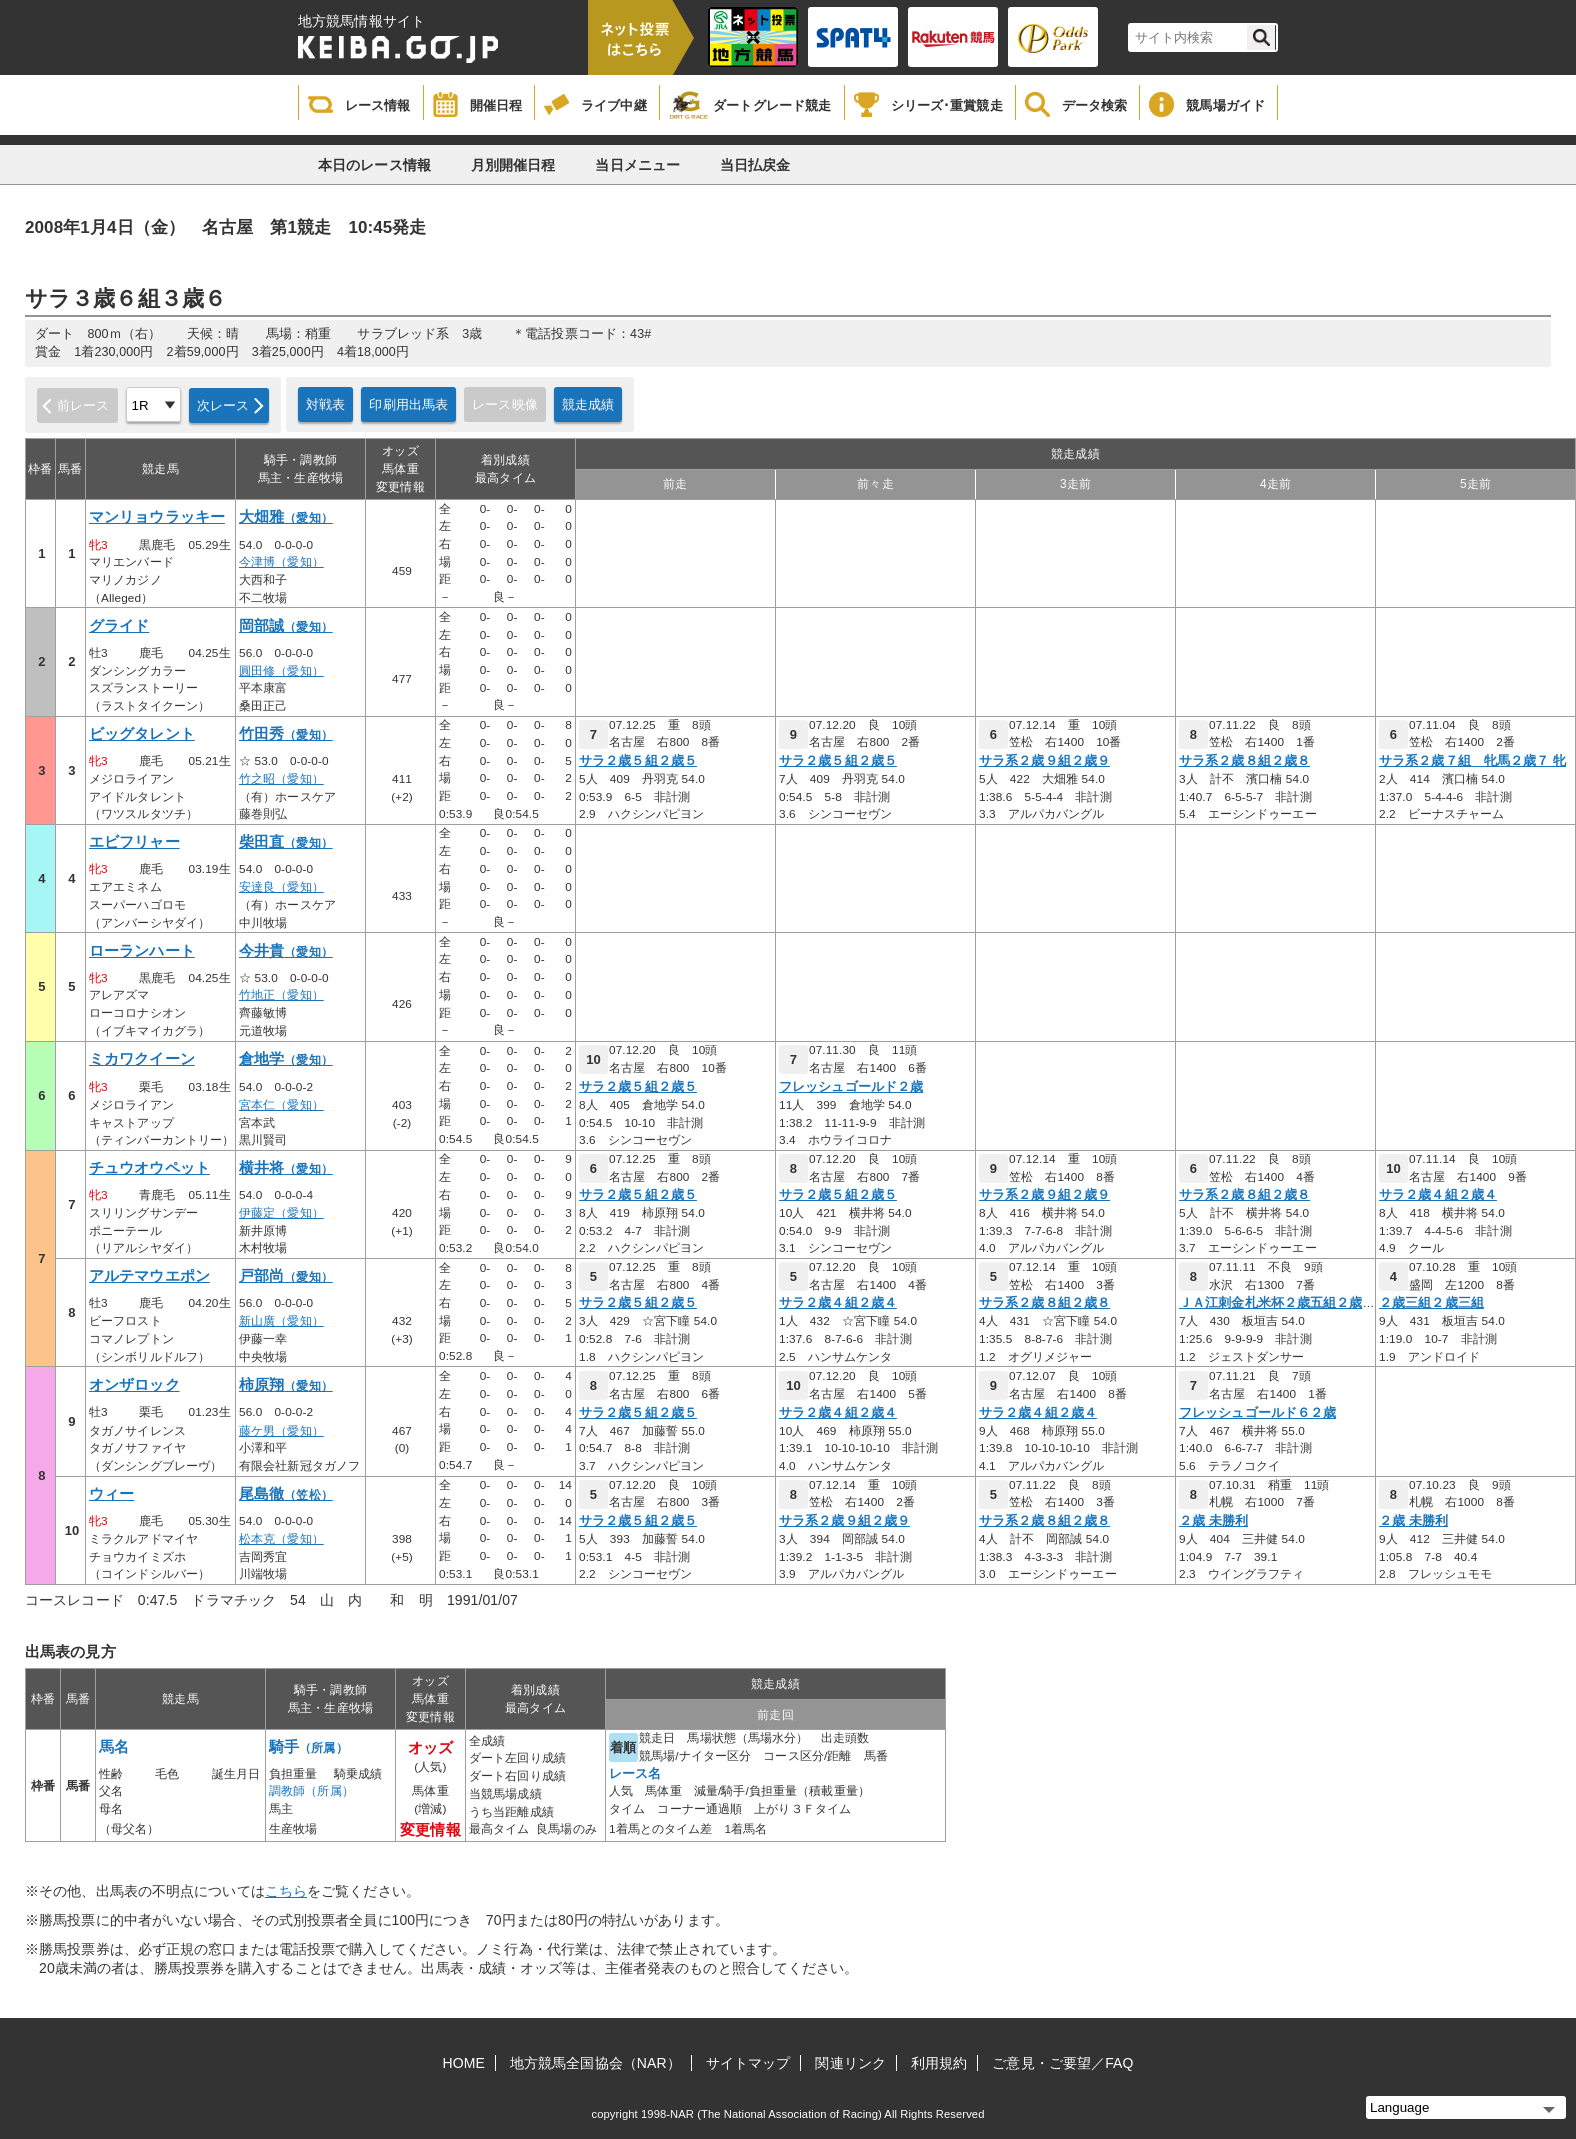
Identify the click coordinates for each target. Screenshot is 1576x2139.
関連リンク (850, 2063)
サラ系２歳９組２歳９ (1044, 761)
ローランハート (142, 951)
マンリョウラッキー (157, 517)
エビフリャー (134, 842)
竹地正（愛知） (281, 995)
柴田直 (286, 842)
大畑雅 (286, 517)
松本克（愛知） (281, 1539)
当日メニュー (637, 165)
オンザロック (134, 1385)
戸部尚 (286, 1276)
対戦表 (325, 404)
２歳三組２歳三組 (1431, 1303)
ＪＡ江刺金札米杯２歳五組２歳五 (1277, 1303)
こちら (286, 1891)
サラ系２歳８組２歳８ (1244, 761)
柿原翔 (286, 1385)
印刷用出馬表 (408, 404)
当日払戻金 (755, 165)
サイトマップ (748, 2063)
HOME (464, 2063)
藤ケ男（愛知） (281, 1431)
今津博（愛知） (281, 562)
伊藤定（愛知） (281, 1213)
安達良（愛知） (281, 887)
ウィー (111, 1494)
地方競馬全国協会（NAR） (595, 2063)
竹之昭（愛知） (281, 779)
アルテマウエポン (149, 1276)
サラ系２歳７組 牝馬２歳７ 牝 (1472, 761)
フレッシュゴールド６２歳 (1257, 1413)
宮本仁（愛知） (281, 1105)
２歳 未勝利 (1213, 1521)
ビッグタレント (142, 734)
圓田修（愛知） (281, 671)
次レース (223, 405)
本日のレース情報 (374, 165)
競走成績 (588, 404)
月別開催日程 (513, 165)
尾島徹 (286, 1494)
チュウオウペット (149, 1168)
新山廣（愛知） (281, 1321)
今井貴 (286, 951)
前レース (83, 405)
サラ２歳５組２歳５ (638, 761)
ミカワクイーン (142, 1059)
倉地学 (286, 1059)
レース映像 (505, 404)
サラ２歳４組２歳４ (1438, 1195)
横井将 (286, 1168)
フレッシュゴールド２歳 (851, 1087)
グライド (119, 626)
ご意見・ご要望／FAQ (1062, 2063)
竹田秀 (286, 734)
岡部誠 (286, 626)
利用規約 (939, 2063)
